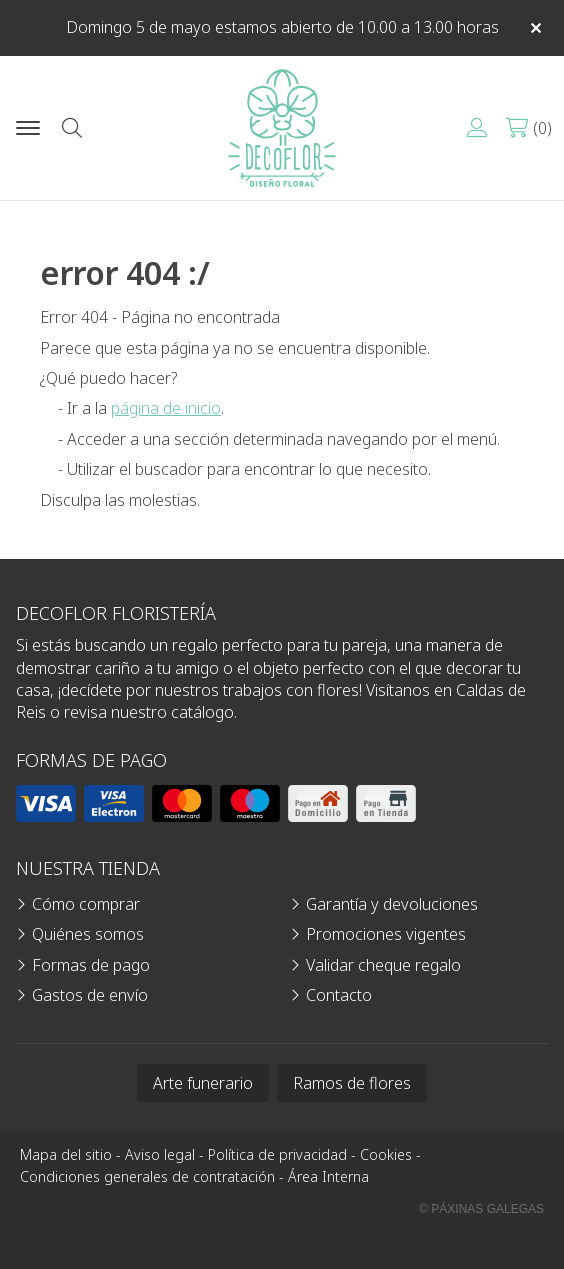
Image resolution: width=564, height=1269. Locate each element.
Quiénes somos (88, 934)
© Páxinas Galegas (481, 1209)
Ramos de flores (352, 1083)
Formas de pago (91, 965)
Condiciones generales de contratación (147, 1176)
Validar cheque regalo (383, 965)
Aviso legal (160, 1154)
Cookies (386, 1154)
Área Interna (328, 1176)
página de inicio (166, 408)
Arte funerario (203, 1083)
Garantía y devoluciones (392, 904)
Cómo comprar (86, 904)
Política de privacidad (277, 1154)
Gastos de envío (90, 995)
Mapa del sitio (66, 1154)
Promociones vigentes (386, 934)
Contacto (339, 995)
